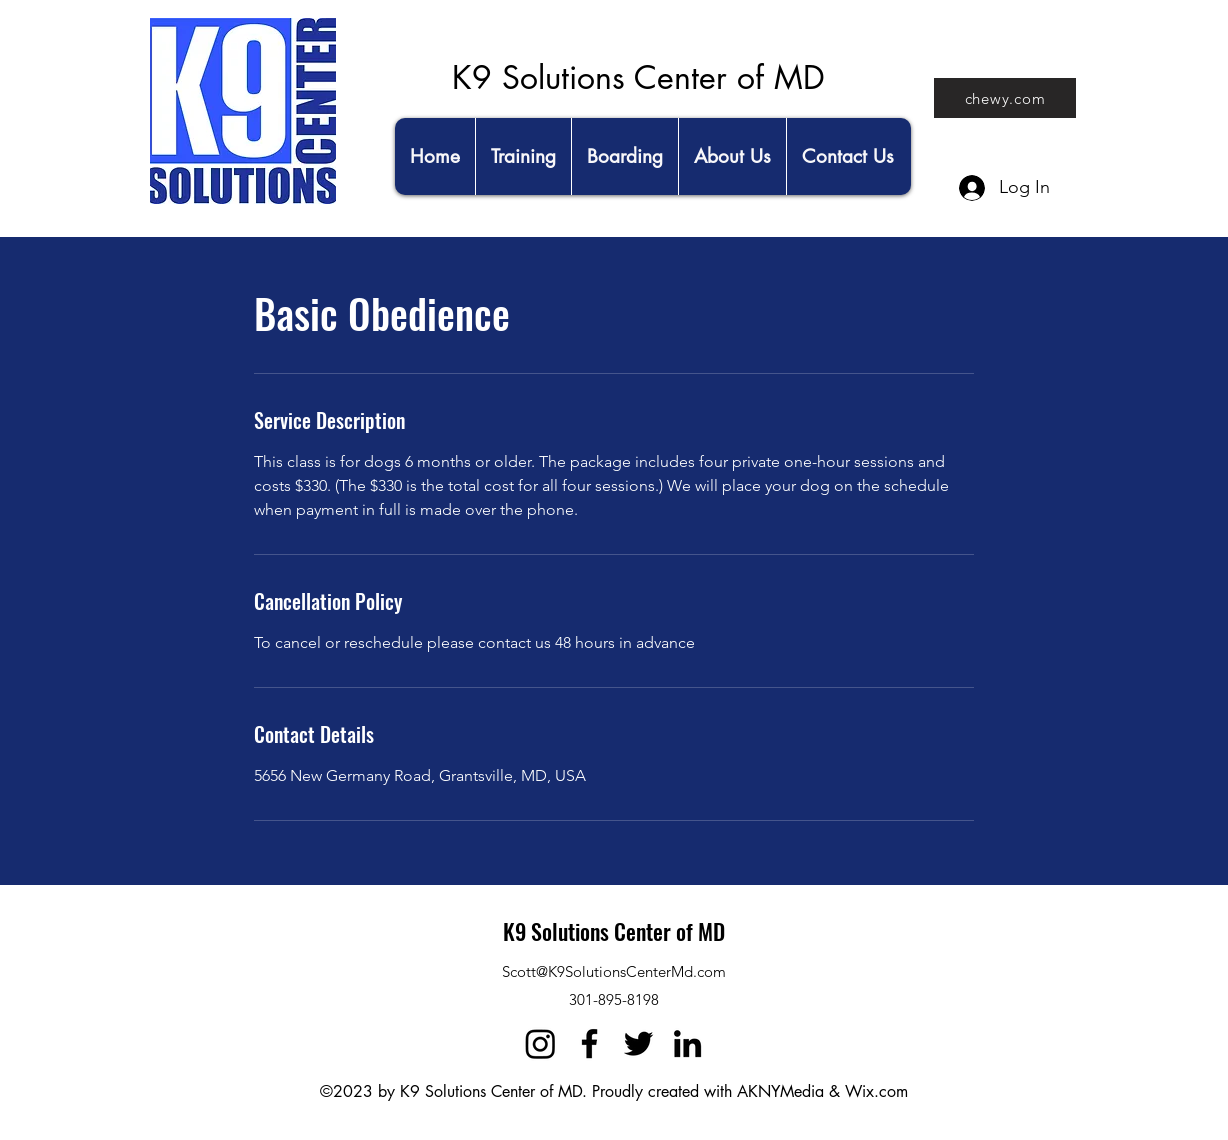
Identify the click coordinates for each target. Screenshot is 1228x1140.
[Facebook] (589, 1043)
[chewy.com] (1005, 98)
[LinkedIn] (687, 1043)
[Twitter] (638, 1043)
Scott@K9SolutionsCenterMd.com (614, 971)
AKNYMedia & (788, 1091)
